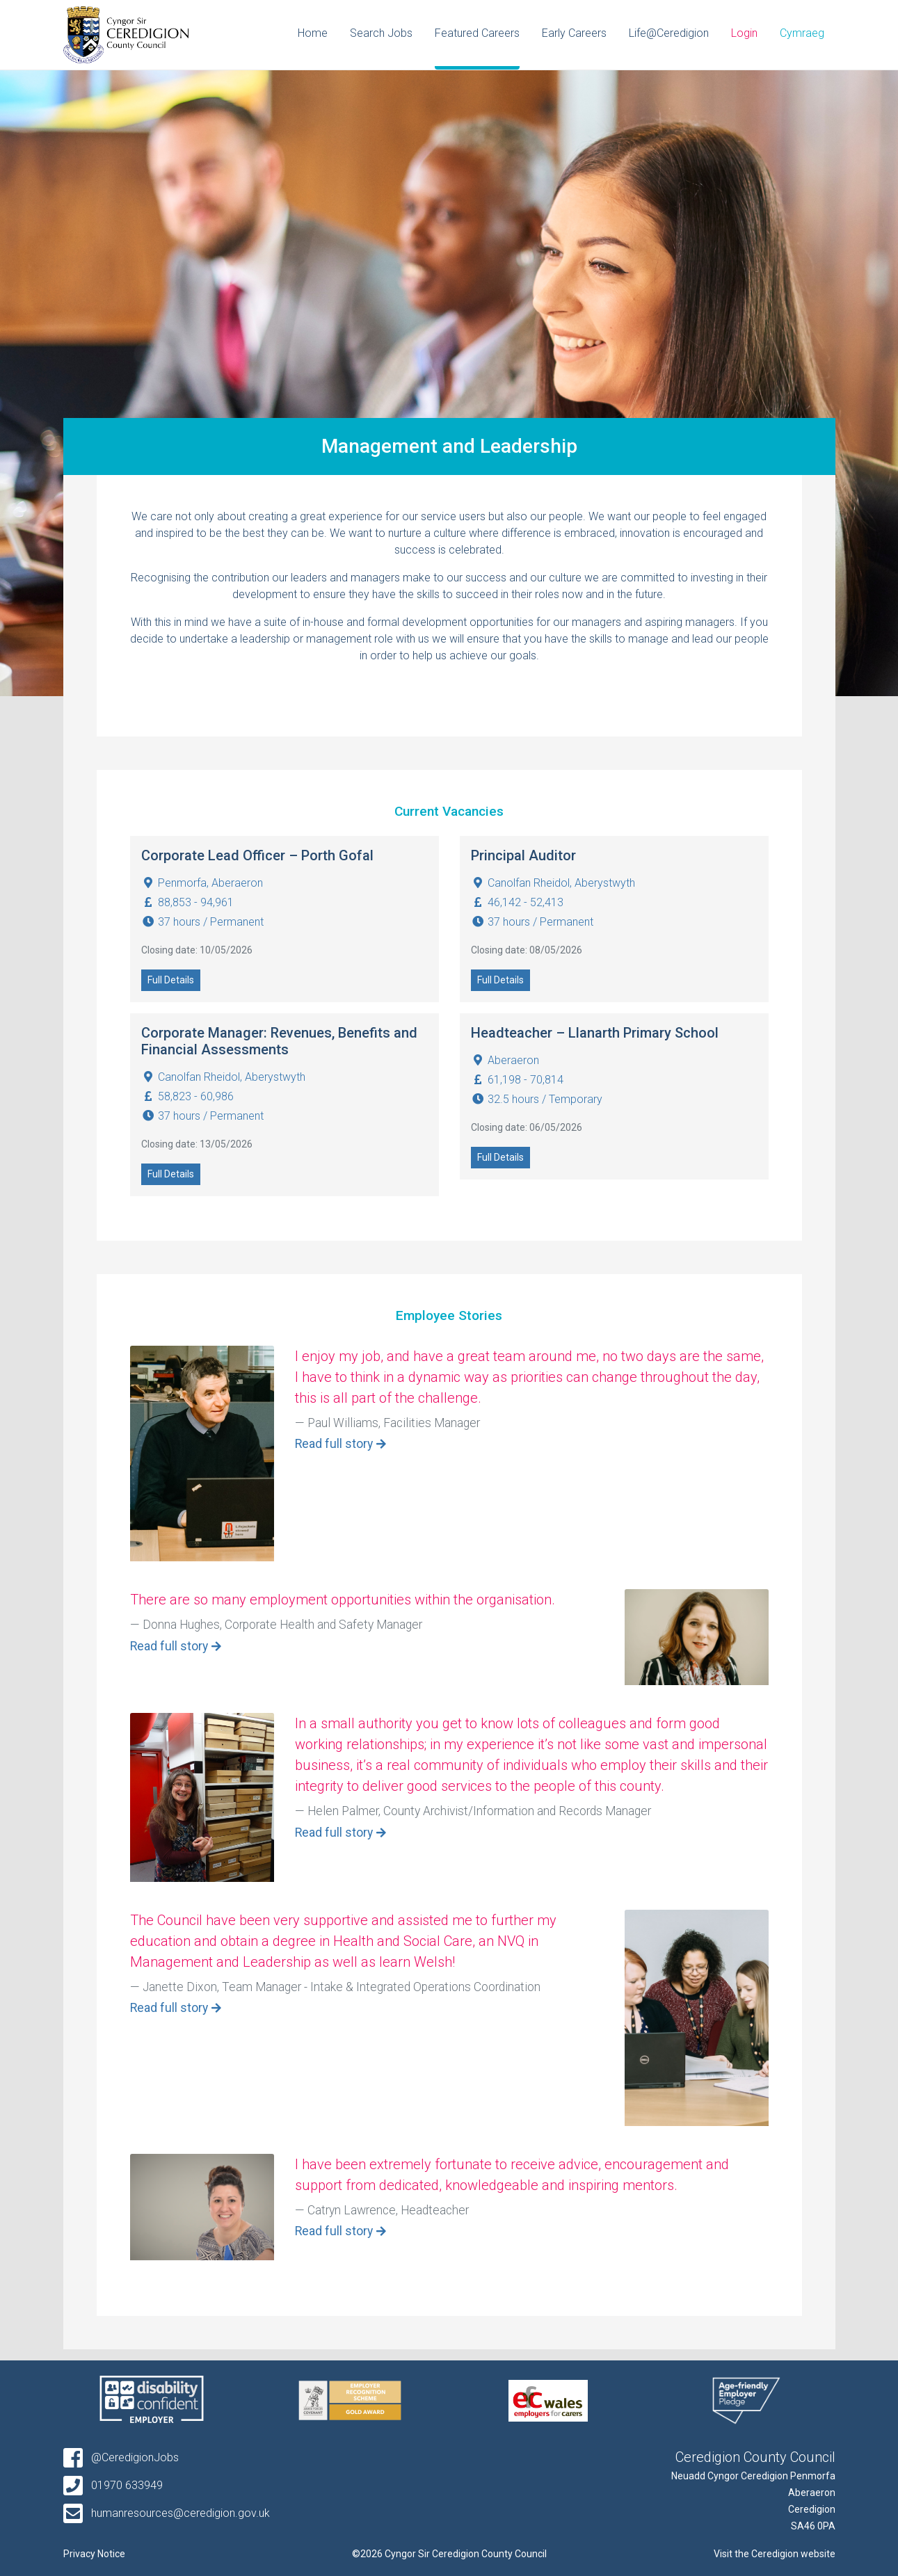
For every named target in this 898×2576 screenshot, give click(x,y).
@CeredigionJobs (121, 2457)
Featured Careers (477, 33)
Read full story (334, 1444)
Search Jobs (381, 33)
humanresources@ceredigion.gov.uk (166, 2513)
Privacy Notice (94, 2553)
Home (313, 33)
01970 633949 (113, 2485)
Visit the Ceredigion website (774, 2553)
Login (744, 33)
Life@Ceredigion (669, 33)
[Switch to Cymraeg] (802, 35)
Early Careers (574, 33)
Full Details (170, 979)
